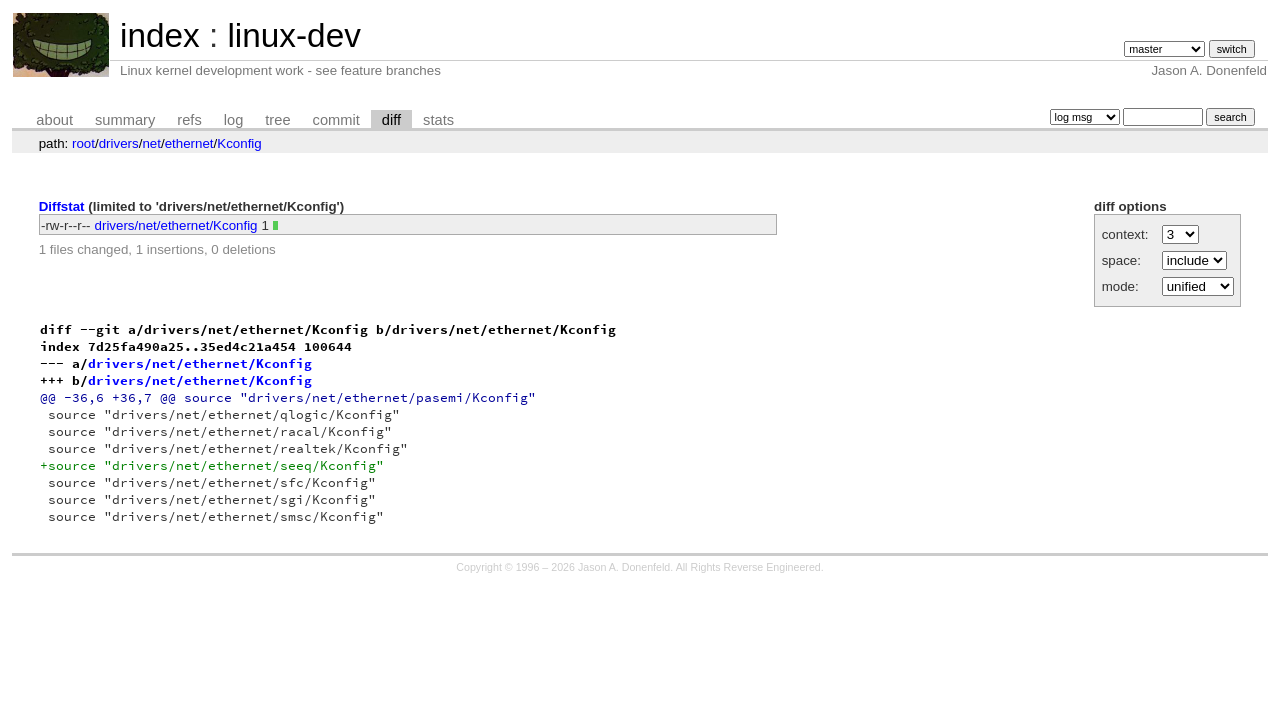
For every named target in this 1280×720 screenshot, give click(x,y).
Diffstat (62, 206)
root (83, 143)
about (54, 120)
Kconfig (239, 143)
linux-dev (293, 35)
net (151, 143)
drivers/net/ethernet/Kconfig (176, 225)
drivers (119, 143)
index (160, 35)
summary (125, 120)
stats (438, 120)
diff (391, 120)
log (234, 120)
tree (277, 120)
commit (336, 120)
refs (189, 120)
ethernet (189, 143)
